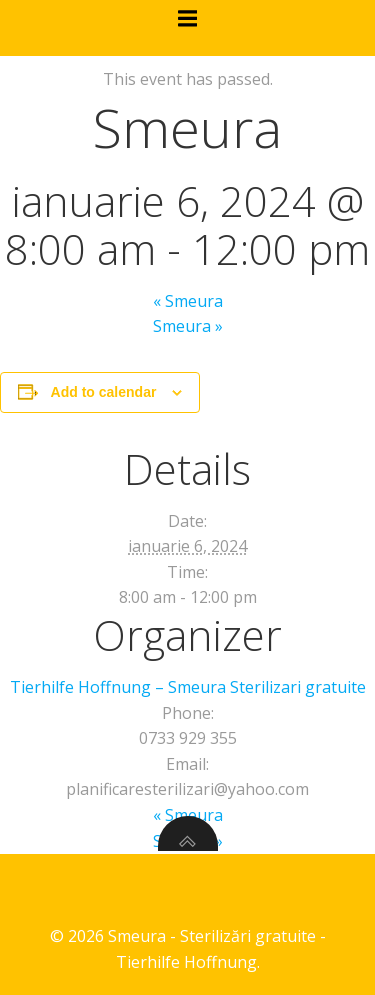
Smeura (188, 301)
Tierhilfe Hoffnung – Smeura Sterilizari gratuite (188, 687)
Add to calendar (104, 392)
